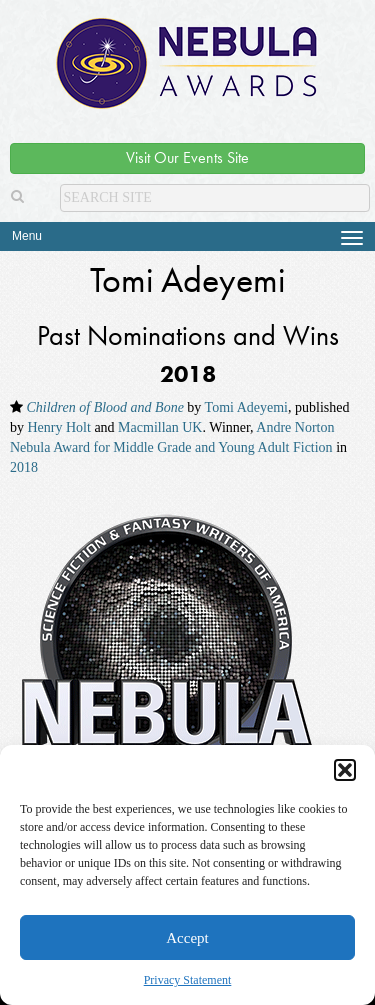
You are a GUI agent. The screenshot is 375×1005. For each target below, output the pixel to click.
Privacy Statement (188, 980)
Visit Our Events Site (187, 157)
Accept (187, 938)
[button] (345, 770)
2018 (24, 467)
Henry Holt (59, 427)
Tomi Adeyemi (246, 407)
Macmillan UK (160, 427)
